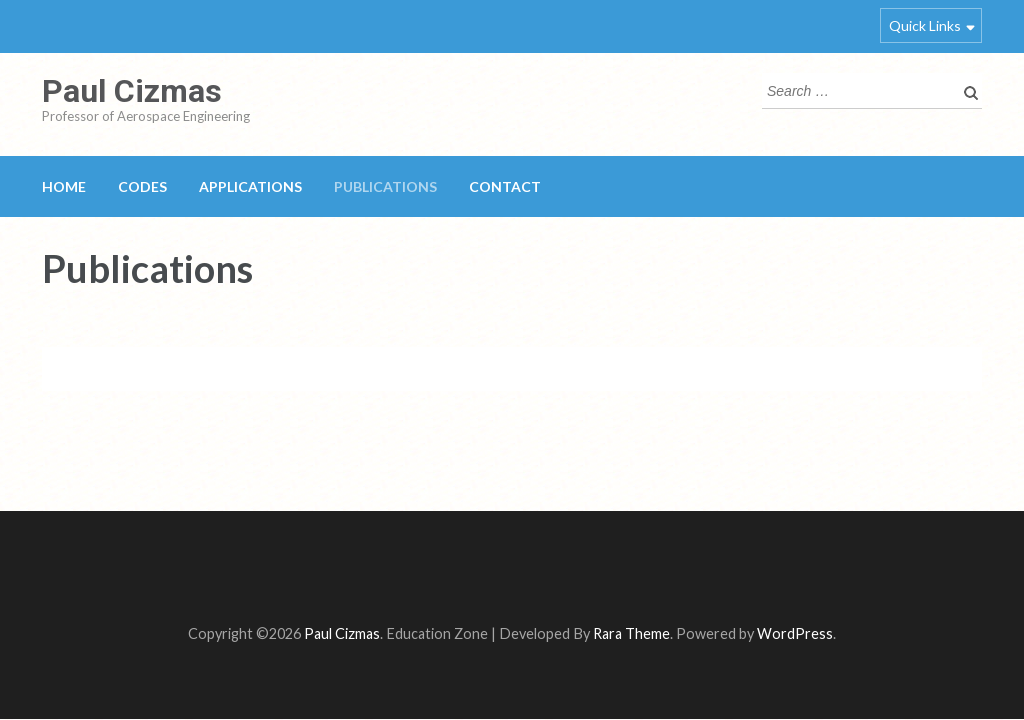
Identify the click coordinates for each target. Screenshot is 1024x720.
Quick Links (925, 25)
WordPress (795, 633)
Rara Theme (631, 633)
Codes (142, 186)
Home (64, 186)
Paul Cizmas (132, 91)
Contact (505, 186)
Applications (250, 186)
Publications (385, 186)
